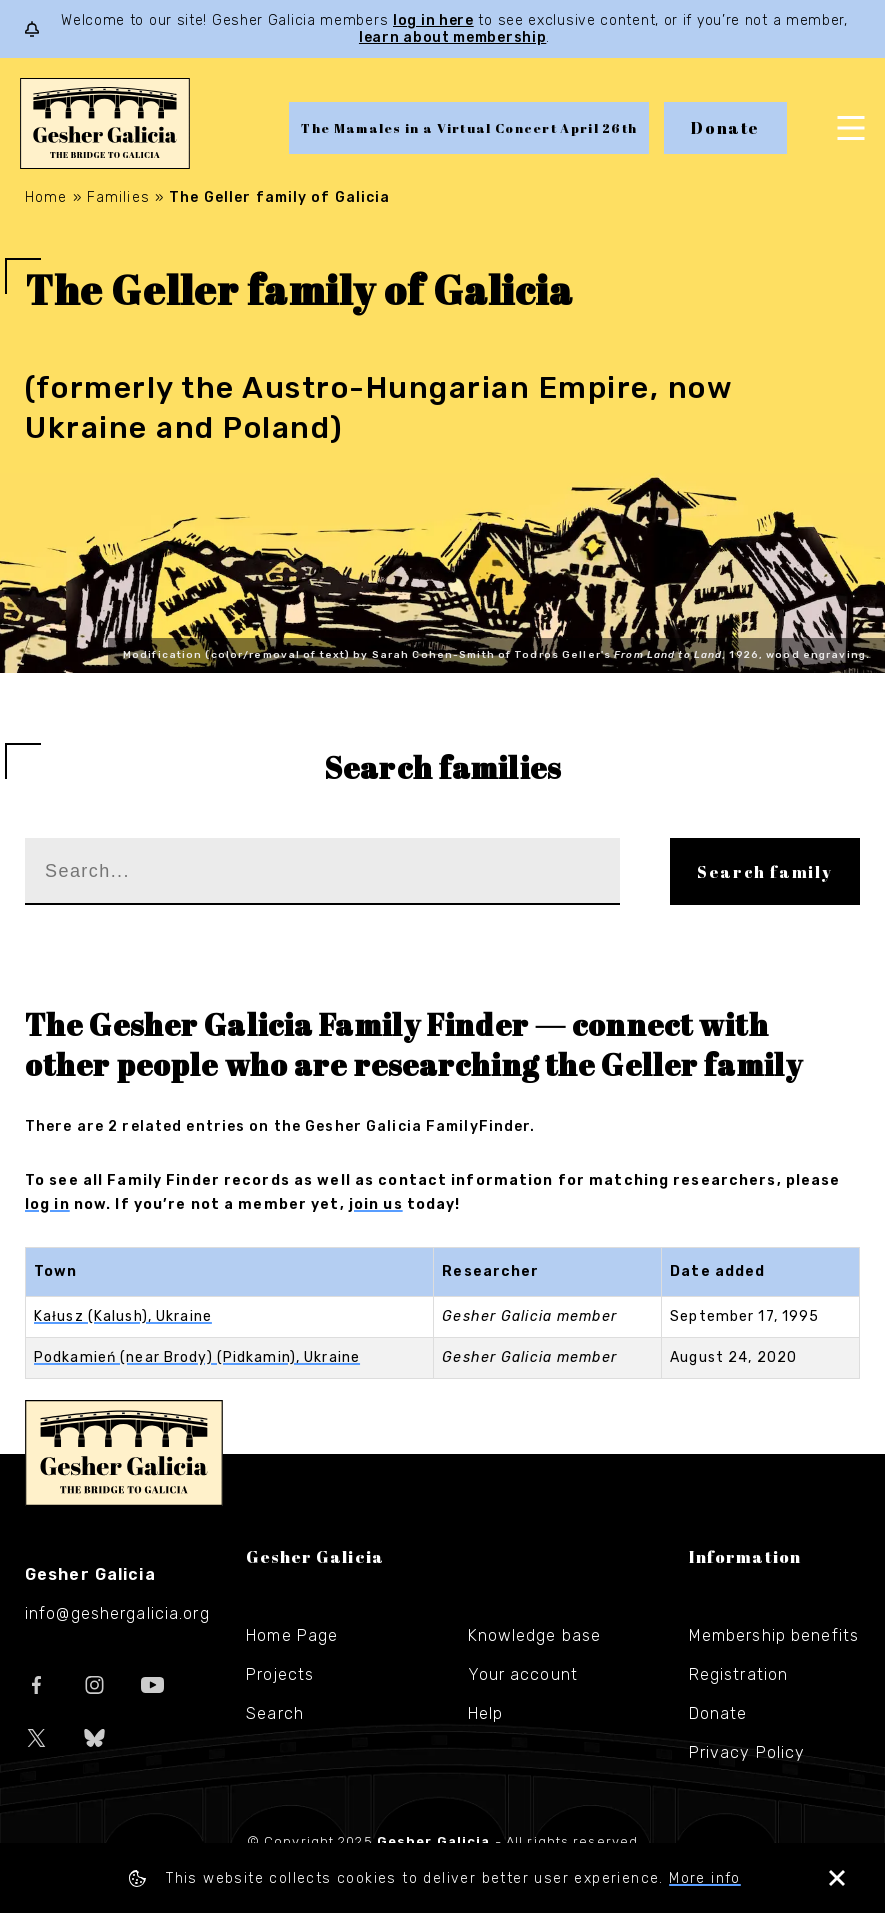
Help (485, 1713)
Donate (725, 128)
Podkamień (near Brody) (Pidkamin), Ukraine (197, 1357)
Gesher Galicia (124, 1453)
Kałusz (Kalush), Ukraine (123, 1316)
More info (705, 1878)
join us (376, 1204)
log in (47, 1204)
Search (275, 1713)
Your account (523, 1674)
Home (46, 197)
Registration (738, 1674)
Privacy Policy (747, 1752)
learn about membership (452, 37)
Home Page (292, 1635)
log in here (433, 20)
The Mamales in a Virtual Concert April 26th (469, 128)
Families (118, 197)
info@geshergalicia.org (117, 1613)
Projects (280, 1674)
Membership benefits (774, 1635)
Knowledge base (535, 1635)
